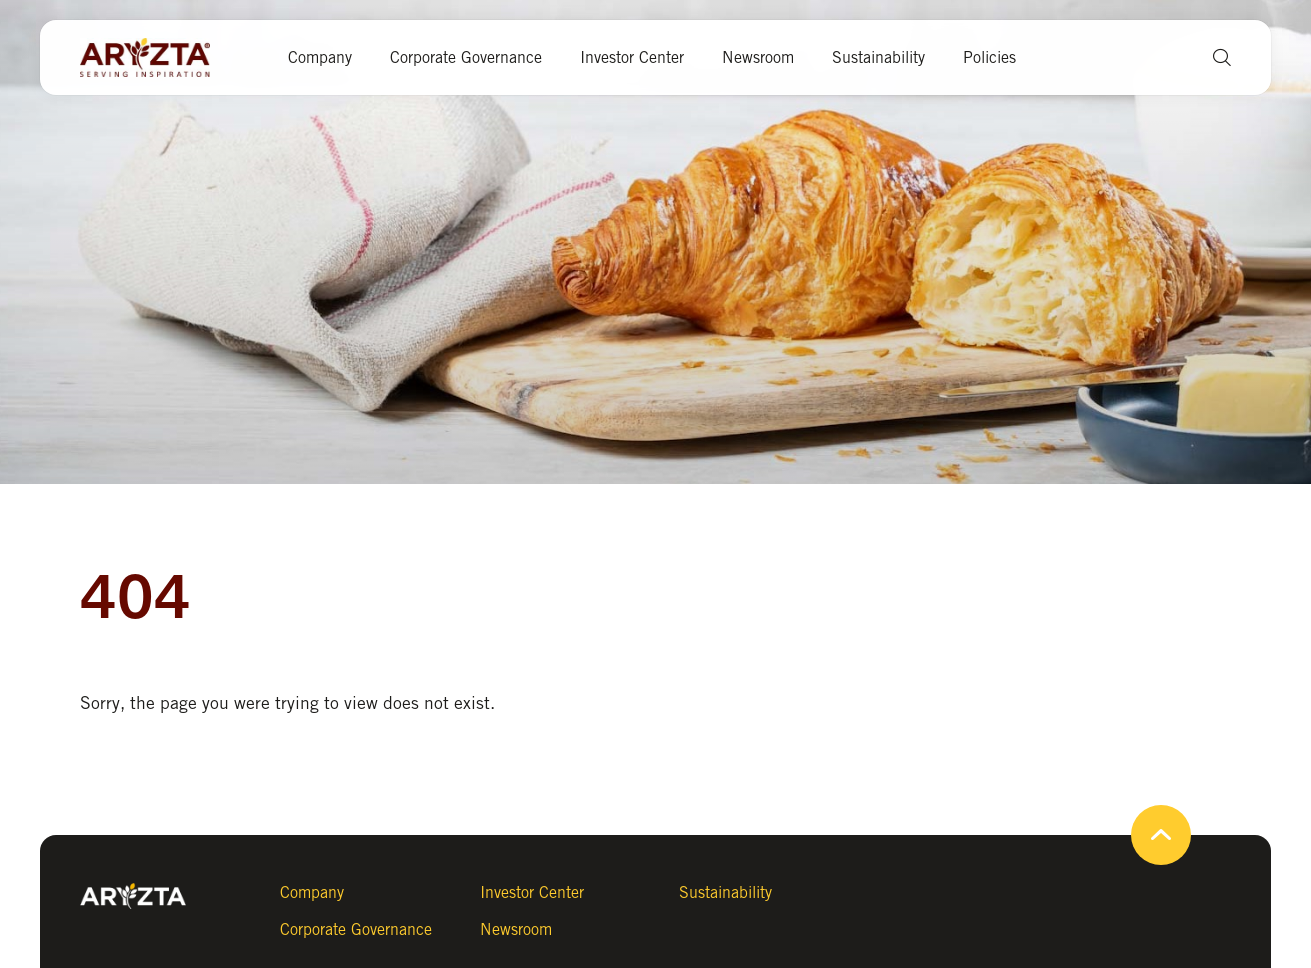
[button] (1214, 57)
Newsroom (758, 57)
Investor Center (632, 57)
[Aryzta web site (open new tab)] (155, 58)
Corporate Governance (466, 57)
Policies (989, 57)
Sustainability (878, 57)
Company (320, 57)
